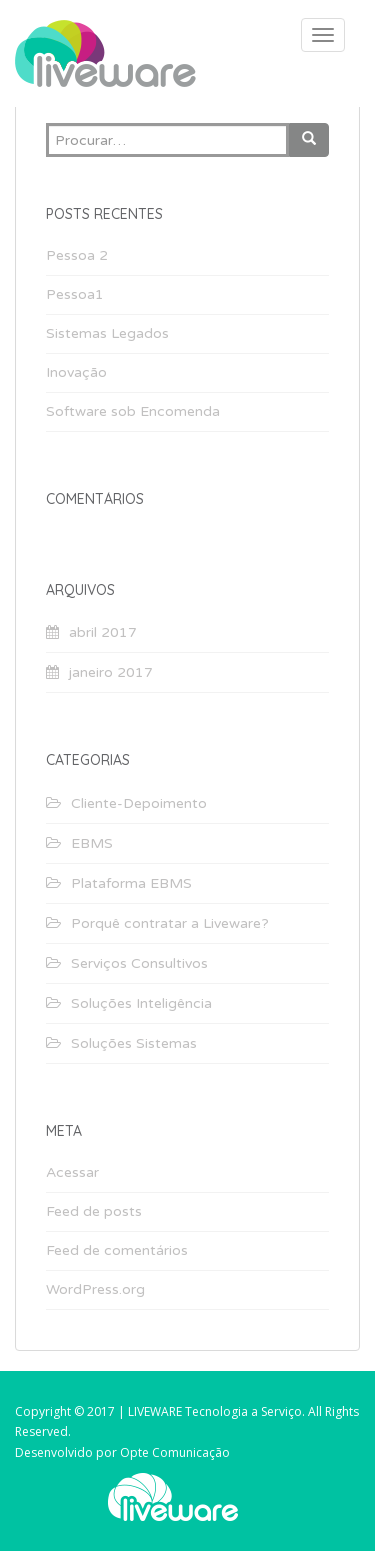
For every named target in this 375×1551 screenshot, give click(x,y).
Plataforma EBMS (131, 883)
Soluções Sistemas (134, 1043)
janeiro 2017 (111, 672)
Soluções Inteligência (141, 1003)
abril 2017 (103, 632)
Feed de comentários (117, 1250)
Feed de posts (94, 1211)
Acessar (72, 1172)
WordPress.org (95, 1289)
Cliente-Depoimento (139, 803)
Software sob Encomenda (133, 411)
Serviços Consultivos (139, 963)
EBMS (92, 843)
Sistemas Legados (107, 333)
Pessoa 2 (77, 255)
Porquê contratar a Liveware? (170, 923)
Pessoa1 (75, 294)
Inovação (76, 372)
